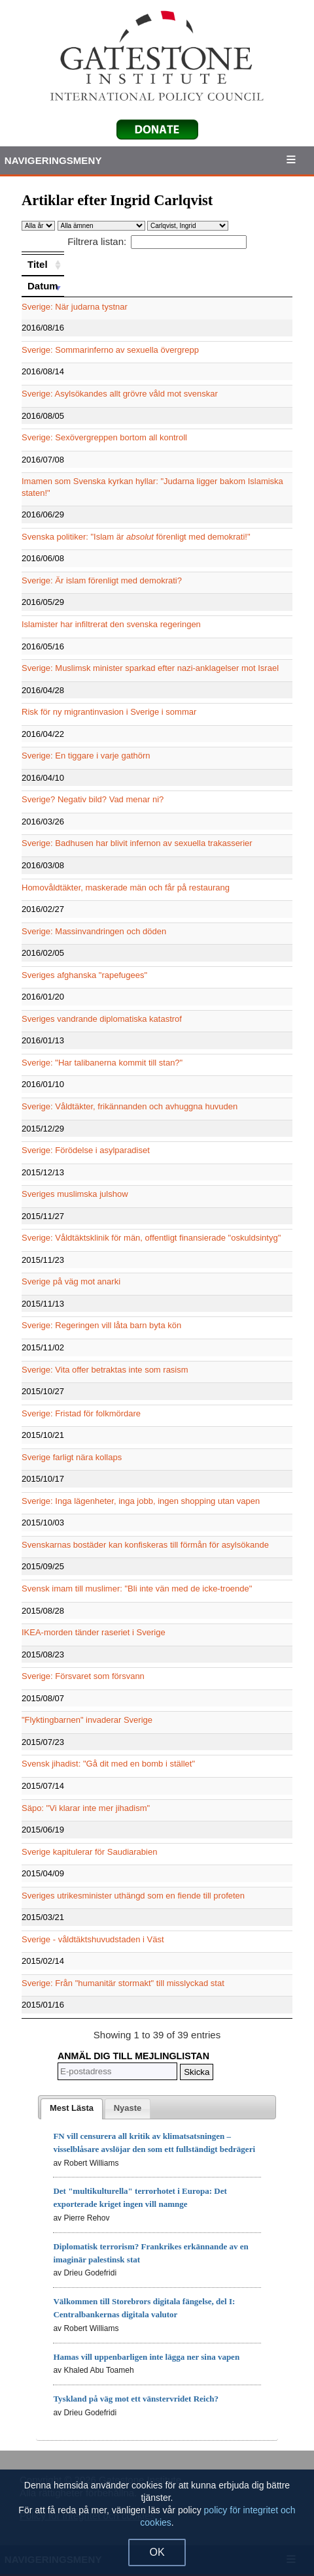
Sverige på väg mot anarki (71, 1281)
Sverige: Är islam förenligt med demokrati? (102, 580)
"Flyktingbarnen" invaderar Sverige (87, 1720)
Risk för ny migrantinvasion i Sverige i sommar (109, 712)
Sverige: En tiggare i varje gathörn (86, 755)
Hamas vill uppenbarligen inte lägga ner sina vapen (146, 2357)
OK (156, 2552)
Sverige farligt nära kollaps (72, 1457)
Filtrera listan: (157, 241)
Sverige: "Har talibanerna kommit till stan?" (102, 1063)
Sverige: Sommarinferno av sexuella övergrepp (110, 350)
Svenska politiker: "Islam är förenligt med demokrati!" (136, 537)
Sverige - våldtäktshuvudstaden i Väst (93, 1939)
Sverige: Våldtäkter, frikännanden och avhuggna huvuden (129, 1106)
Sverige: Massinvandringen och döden (94, 931)
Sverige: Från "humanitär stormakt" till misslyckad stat (123, 1983)
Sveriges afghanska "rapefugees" (84, 975)
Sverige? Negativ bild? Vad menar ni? (93, 799)
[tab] (72, 2108)
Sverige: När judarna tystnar (75, 307)
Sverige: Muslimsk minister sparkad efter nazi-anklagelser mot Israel (150, 668)
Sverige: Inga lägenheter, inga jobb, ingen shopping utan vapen (141, 1501)
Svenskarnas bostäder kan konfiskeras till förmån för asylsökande (145, 1545)
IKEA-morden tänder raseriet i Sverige (94, 1632)
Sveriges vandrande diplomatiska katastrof (102, 1019)
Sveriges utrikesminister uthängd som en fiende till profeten (133, 1895)
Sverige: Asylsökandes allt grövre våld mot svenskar (120, 394)
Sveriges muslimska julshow (75, 1194)
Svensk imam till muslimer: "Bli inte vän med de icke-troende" (137, 1588)
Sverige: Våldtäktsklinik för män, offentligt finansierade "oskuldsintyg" (151, 1238)
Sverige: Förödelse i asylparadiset (86, 1150)
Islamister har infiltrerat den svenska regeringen (111, 624)
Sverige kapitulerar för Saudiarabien (89, 1852)
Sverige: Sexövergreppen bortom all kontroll (104, 437)
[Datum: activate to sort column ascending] (43, 286)
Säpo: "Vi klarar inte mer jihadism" (86, 1808)
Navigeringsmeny (53, 160)
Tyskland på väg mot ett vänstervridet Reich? (135, 2399)
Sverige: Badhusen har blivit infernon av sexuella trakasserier (137, 843)
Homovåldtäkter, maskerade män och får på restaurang (126, 887)
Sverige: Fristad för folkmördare (81, 1413)
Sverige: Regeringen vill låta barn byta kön (101, 1325)
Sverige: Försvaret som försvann (83, 1676)
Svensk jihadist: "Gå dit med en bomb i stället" (108, 1764)
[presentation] (71, 2109)
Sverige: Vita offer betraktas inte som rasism (105, 1370)
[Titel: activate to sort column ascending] (43, 264)
